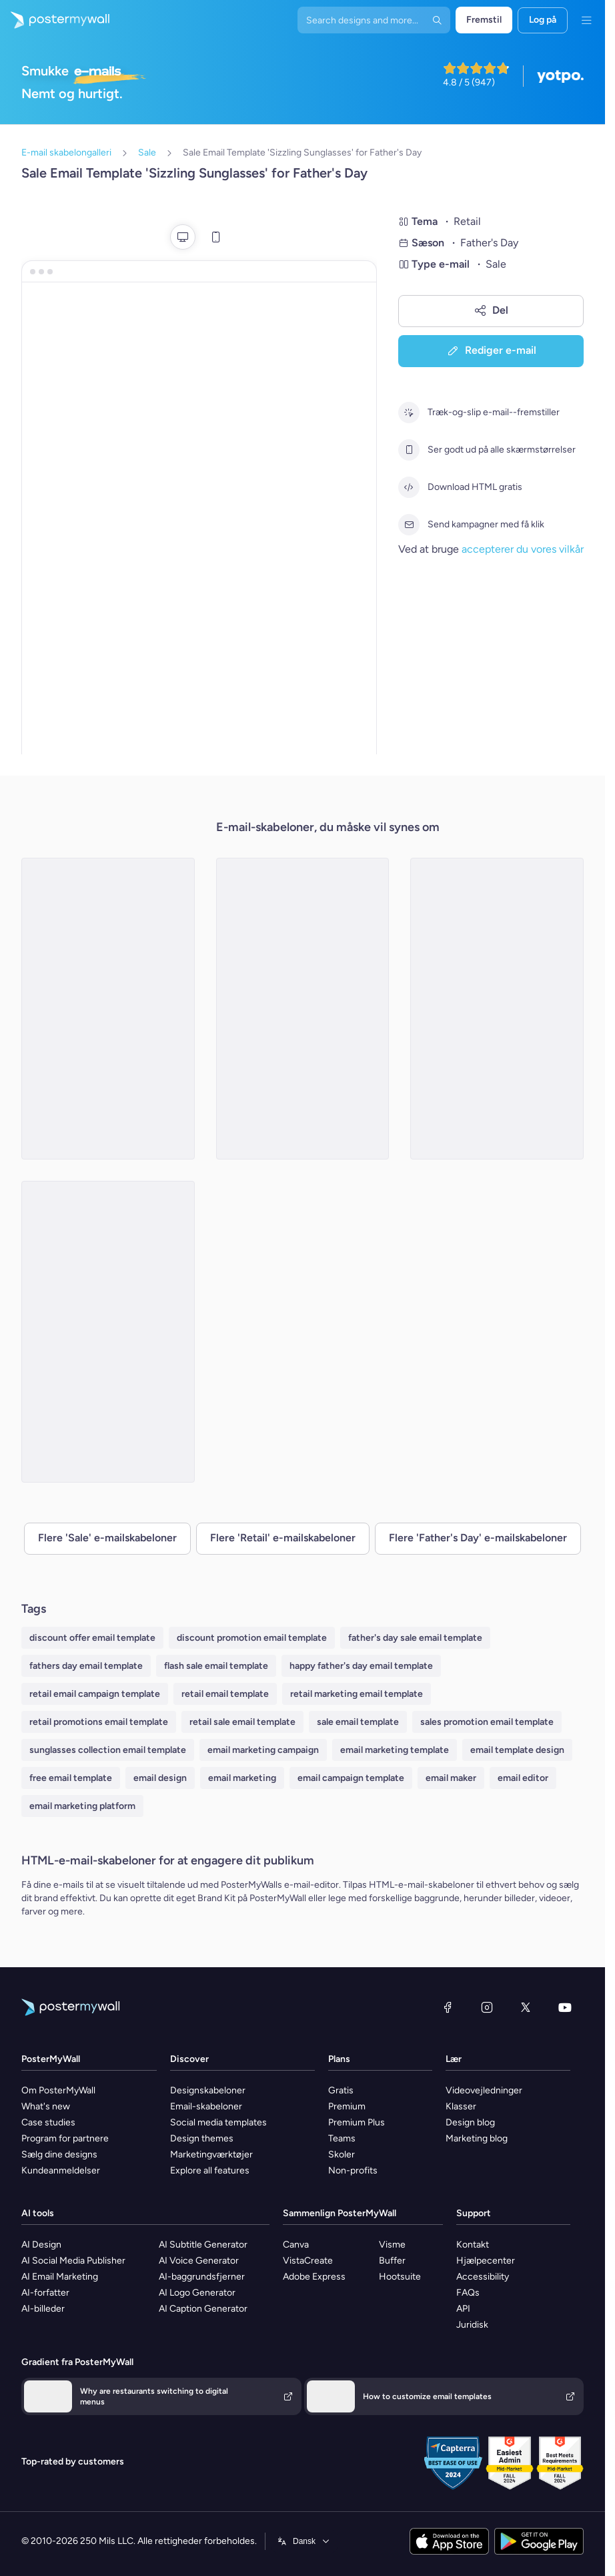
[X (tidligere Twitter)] (525, 2007)
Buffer (392, 2260)
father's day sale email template (415, 1637)
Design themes (201, 2138)
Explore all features (209, 2170)
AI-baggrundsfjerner (202, 2276)
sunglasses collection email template (107, 1750)
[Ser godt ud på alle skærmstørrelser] (409, 450)
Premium (347, 2106)
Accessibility (482, 2276)
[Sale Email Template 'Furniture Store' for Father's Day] (497, 1009)
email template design (517, 1750)
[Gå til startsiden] (54, 20)
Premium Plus (356, 2122)
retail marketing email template (356, 1694)
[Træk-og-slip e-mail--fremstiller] (409, 412)
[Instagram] (487, 2007)
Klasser (461, 2106)
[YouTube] (565, 2007)
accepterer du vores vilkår (523, 549)
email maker (451, 1778)
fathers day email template (86, 1665)
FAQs (468, 2292)
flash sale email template (216, 1665)
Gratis (341, 2090)
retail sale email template (242, 1722)
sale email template (358, 1722)
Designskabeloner (207, 2090)
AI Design (41, 2244)
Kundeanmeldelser (60, 2170)
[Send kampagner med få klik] (409, 524)
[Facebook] (447, 2007)
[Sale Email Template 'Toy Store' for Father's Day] (303, 1009)
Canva (296, 2244)
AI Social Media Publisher (73, 2260)
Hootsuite (400, 2276)
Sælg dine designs (59, 2154)
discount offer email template (92, 1637)
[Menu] (586, 20)
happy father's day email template (361, 1665)
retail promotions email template (98, 1722)
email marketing (242, 1778)
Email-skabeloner (206, 2106)
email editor (523, 1778)
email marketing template (394, 1750)
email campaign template (350, 1778)
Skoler (341, 2154)
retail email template (225, 1694)
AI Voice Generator (199, 2260)
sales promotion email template (487, 1722)
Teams (342, 2138)
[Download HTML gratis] (409, 487)
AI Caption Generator (203, 2308)
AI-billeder (43, 2308)
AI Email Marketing (59, 2276)
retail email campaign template (94, 1694)
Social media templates (218, 2122)
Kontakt (472, 2244)
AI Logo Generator (197, 2292)
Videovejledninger (484, 2090)
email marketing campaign (263, 1750)
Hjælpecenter (485, 2260)
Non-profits (353, 2170)
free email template (70, 1778)
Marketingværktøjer (211, 2154)
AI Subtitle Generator (203, 2244)
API (463, 2308)
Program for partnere (65, 2138)
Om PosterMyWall (58, 2090)
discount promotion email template (252, 1637)
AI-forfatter (45, 2292)
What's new (45, 2106)
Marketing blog (477, 2138)
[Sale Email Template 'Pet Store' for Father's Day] (108, 1332)
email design (160, 1778)
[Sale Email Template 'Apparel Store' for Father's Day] (108, 1009)
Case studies (48, 2122)
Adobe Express (314, 2276)
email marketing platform (82, 1806)
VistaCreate (308, 2260)
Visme (392, 2244)
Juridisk (472, 2324)
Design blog (470, 2122)
